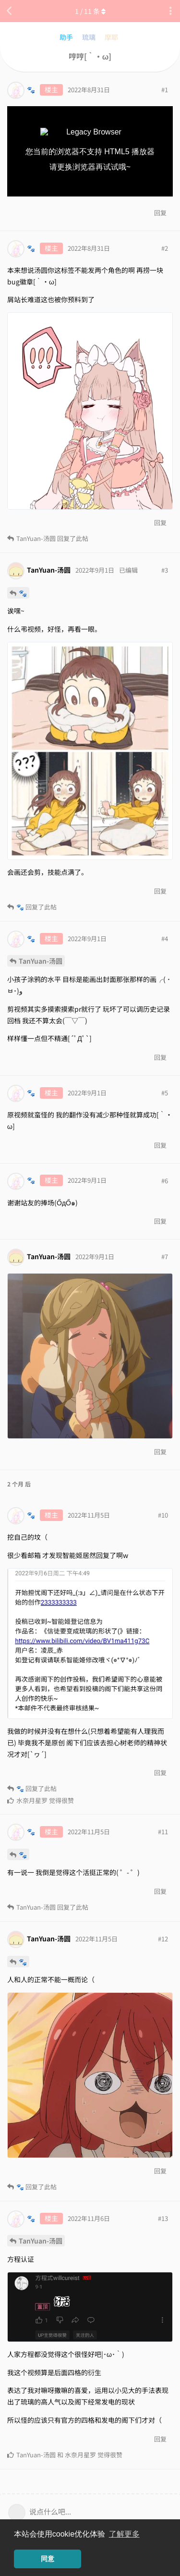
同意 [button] (47, 2559)
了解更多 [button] (124, 2534)
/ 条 (90, 11)
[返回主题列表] (9, 11)
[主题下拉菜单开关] (170, 11)
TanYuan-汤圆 (40, 961)
